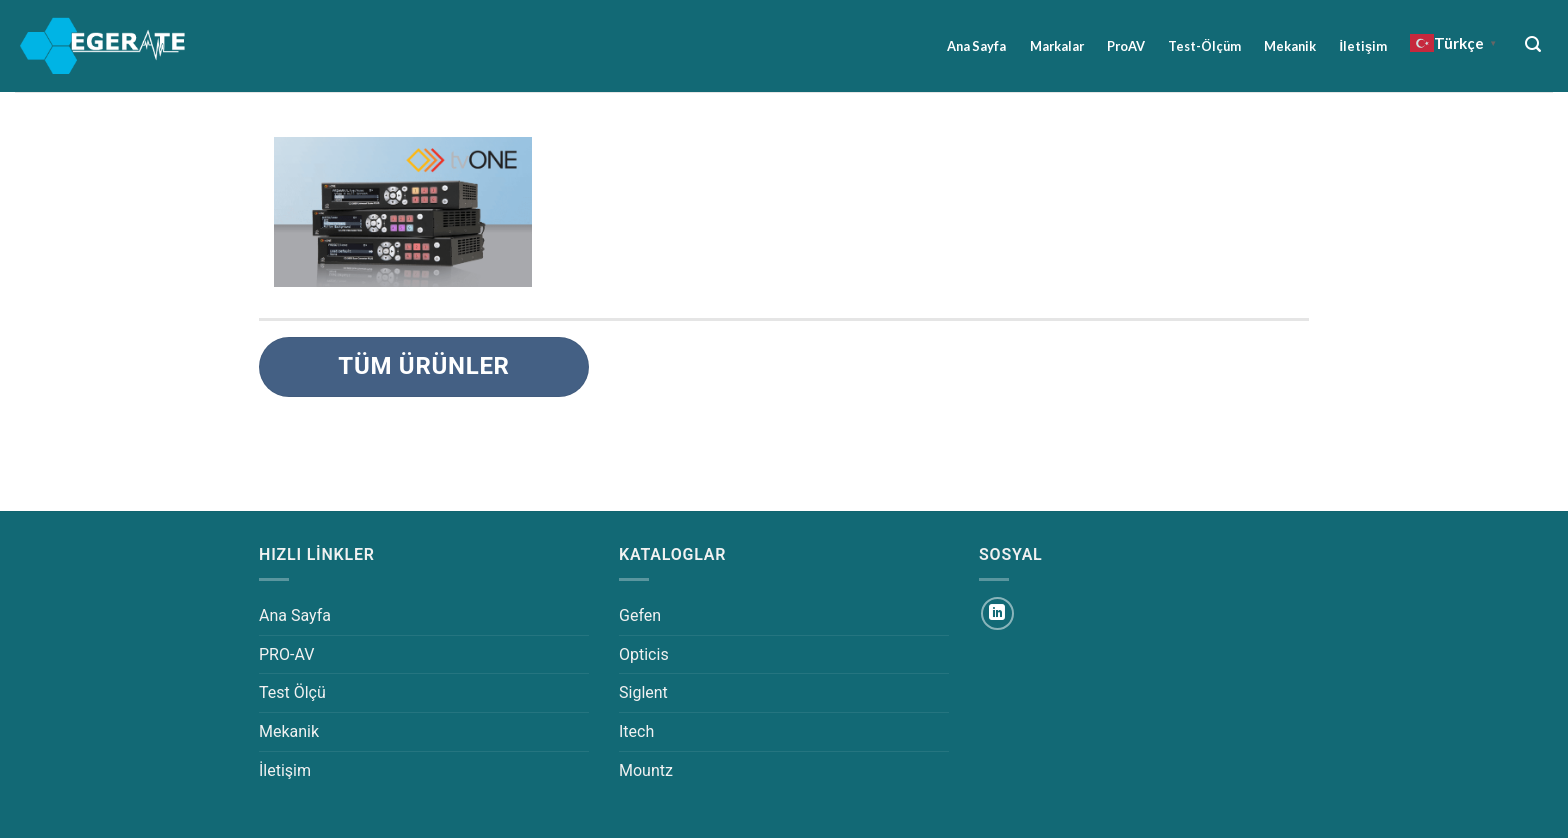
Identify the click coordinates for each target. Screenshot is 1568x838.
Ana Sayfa (976, 46)
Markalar (1057, 46)
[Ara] (1533, 44)
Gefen (640, 615)
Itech (636, 731)
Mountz (646, 770)
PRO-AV (286, 654)
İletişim (1363, 46)
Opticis (644, 654)
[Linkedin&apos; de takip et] (997, 613)
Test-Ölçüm (1204, 46)
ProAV (1126, 46)
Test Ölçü (292, 692)
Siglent (643, 692)
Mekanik (1290, 46)
